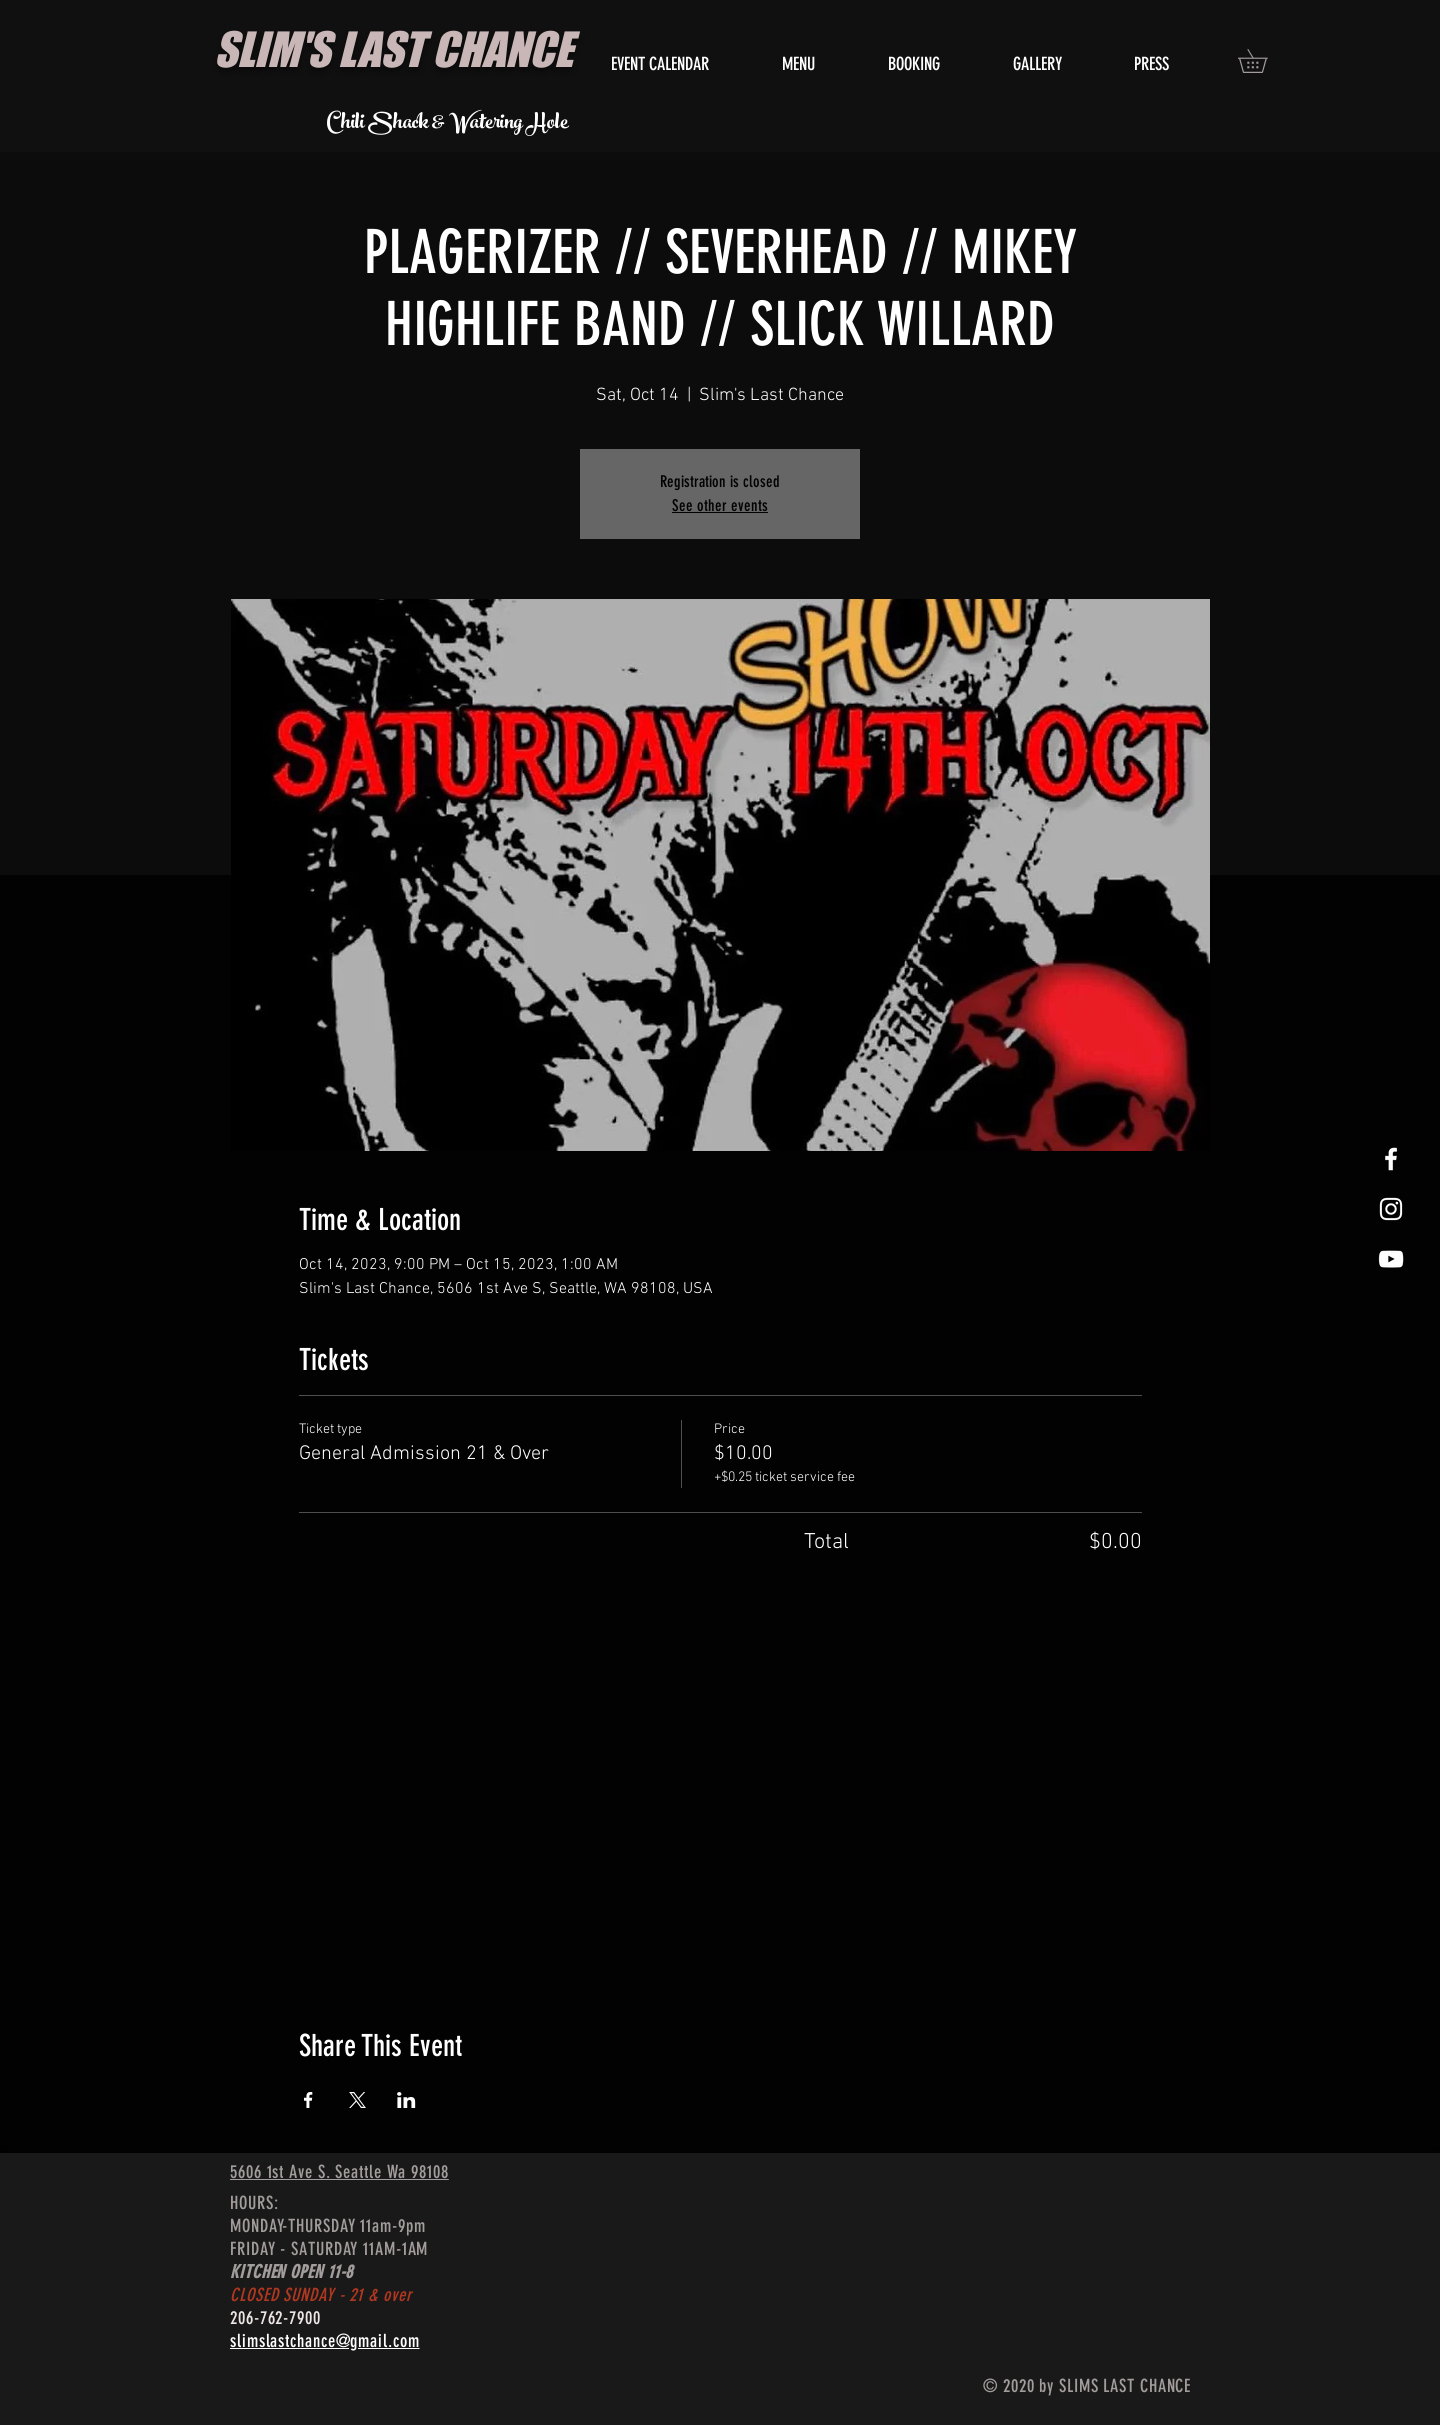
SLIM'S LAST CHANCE (393, 49)
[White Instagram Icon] (1391, 1209)
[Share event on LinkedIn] (406, 2100)
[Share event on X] (357, 2100)
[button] (1264, 61)
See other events (720, 505)
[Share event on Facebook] (308, 2100)
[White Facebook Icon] (1391, 1159)
